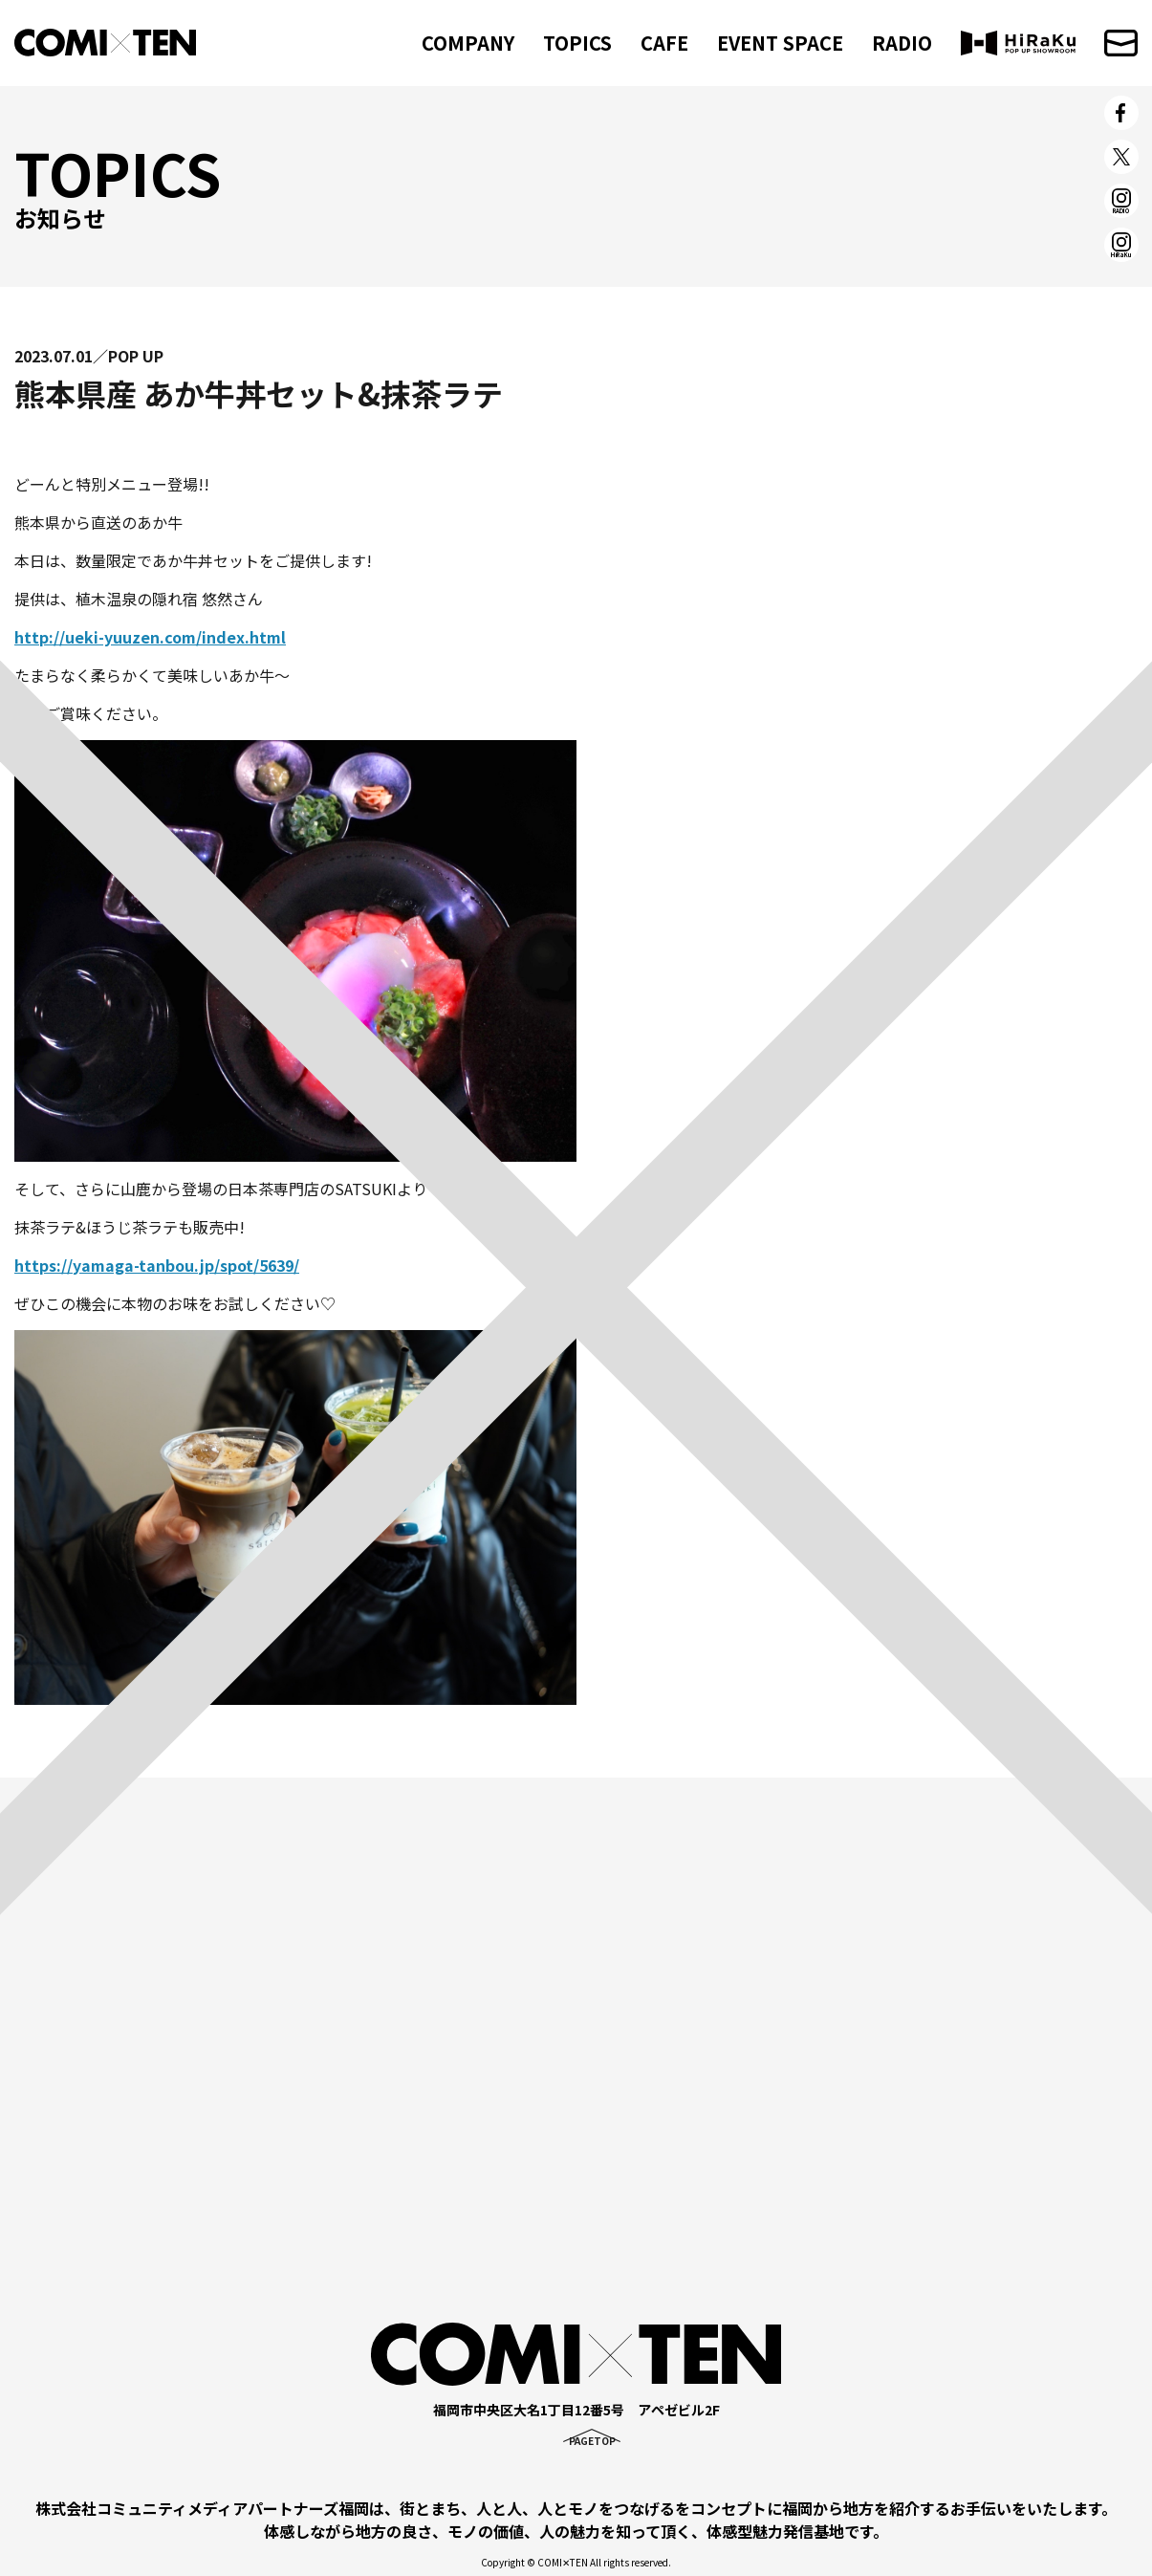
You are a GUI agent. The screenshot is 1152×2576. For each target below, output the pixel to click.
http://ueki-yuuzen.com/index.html (150, 636)
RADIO (902, 42)
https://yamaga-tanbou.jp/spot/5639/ (156, 1265)
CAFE (664, 42)
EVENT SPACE (780, 42)
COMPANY (468, 42)
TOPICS (577, 42)
